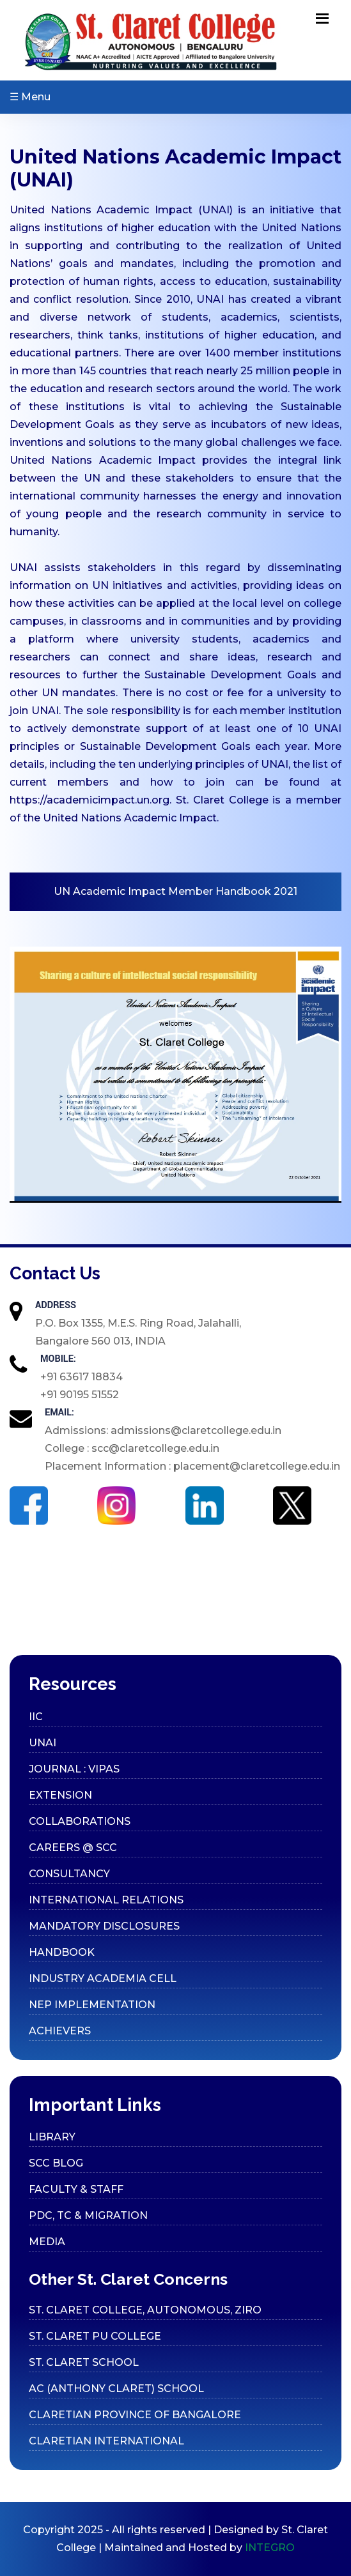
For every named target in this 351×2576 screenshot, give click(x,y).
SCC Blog (56, 2163)
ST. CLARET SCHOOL (84, 2362)
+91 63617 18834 (81, 1377)
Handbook (62, 1952)
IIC (36, 1717)
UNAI (42, 1743)
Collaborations (79, 1821)
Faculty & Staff (76, 2189)
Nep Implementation (92, 2005)
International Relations (106, 1900)
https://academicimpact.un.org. (90, 800)
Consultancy (69, 1874)
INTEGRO (270, 2548)
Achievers (60, 2031)
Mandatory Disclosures (104, 1926)
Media (47, 2242)
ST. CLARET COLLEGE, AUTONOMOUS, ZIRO (145, 2310)
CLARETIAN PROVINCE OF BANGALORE (135, 2415)
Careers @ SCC (73, 1847)
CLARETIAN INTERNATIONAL (106, 2441)
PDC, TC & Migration (88, 2215)
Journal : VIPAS (74, 1769)
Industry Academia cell (102, 1978)
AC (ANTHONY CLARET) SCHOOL (116, 2388)
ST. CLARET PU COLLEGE (95, 2336)
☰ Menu (30, 97)
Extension (60, 1795)
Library (52, 2137)
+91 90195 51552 (79, 1395)
